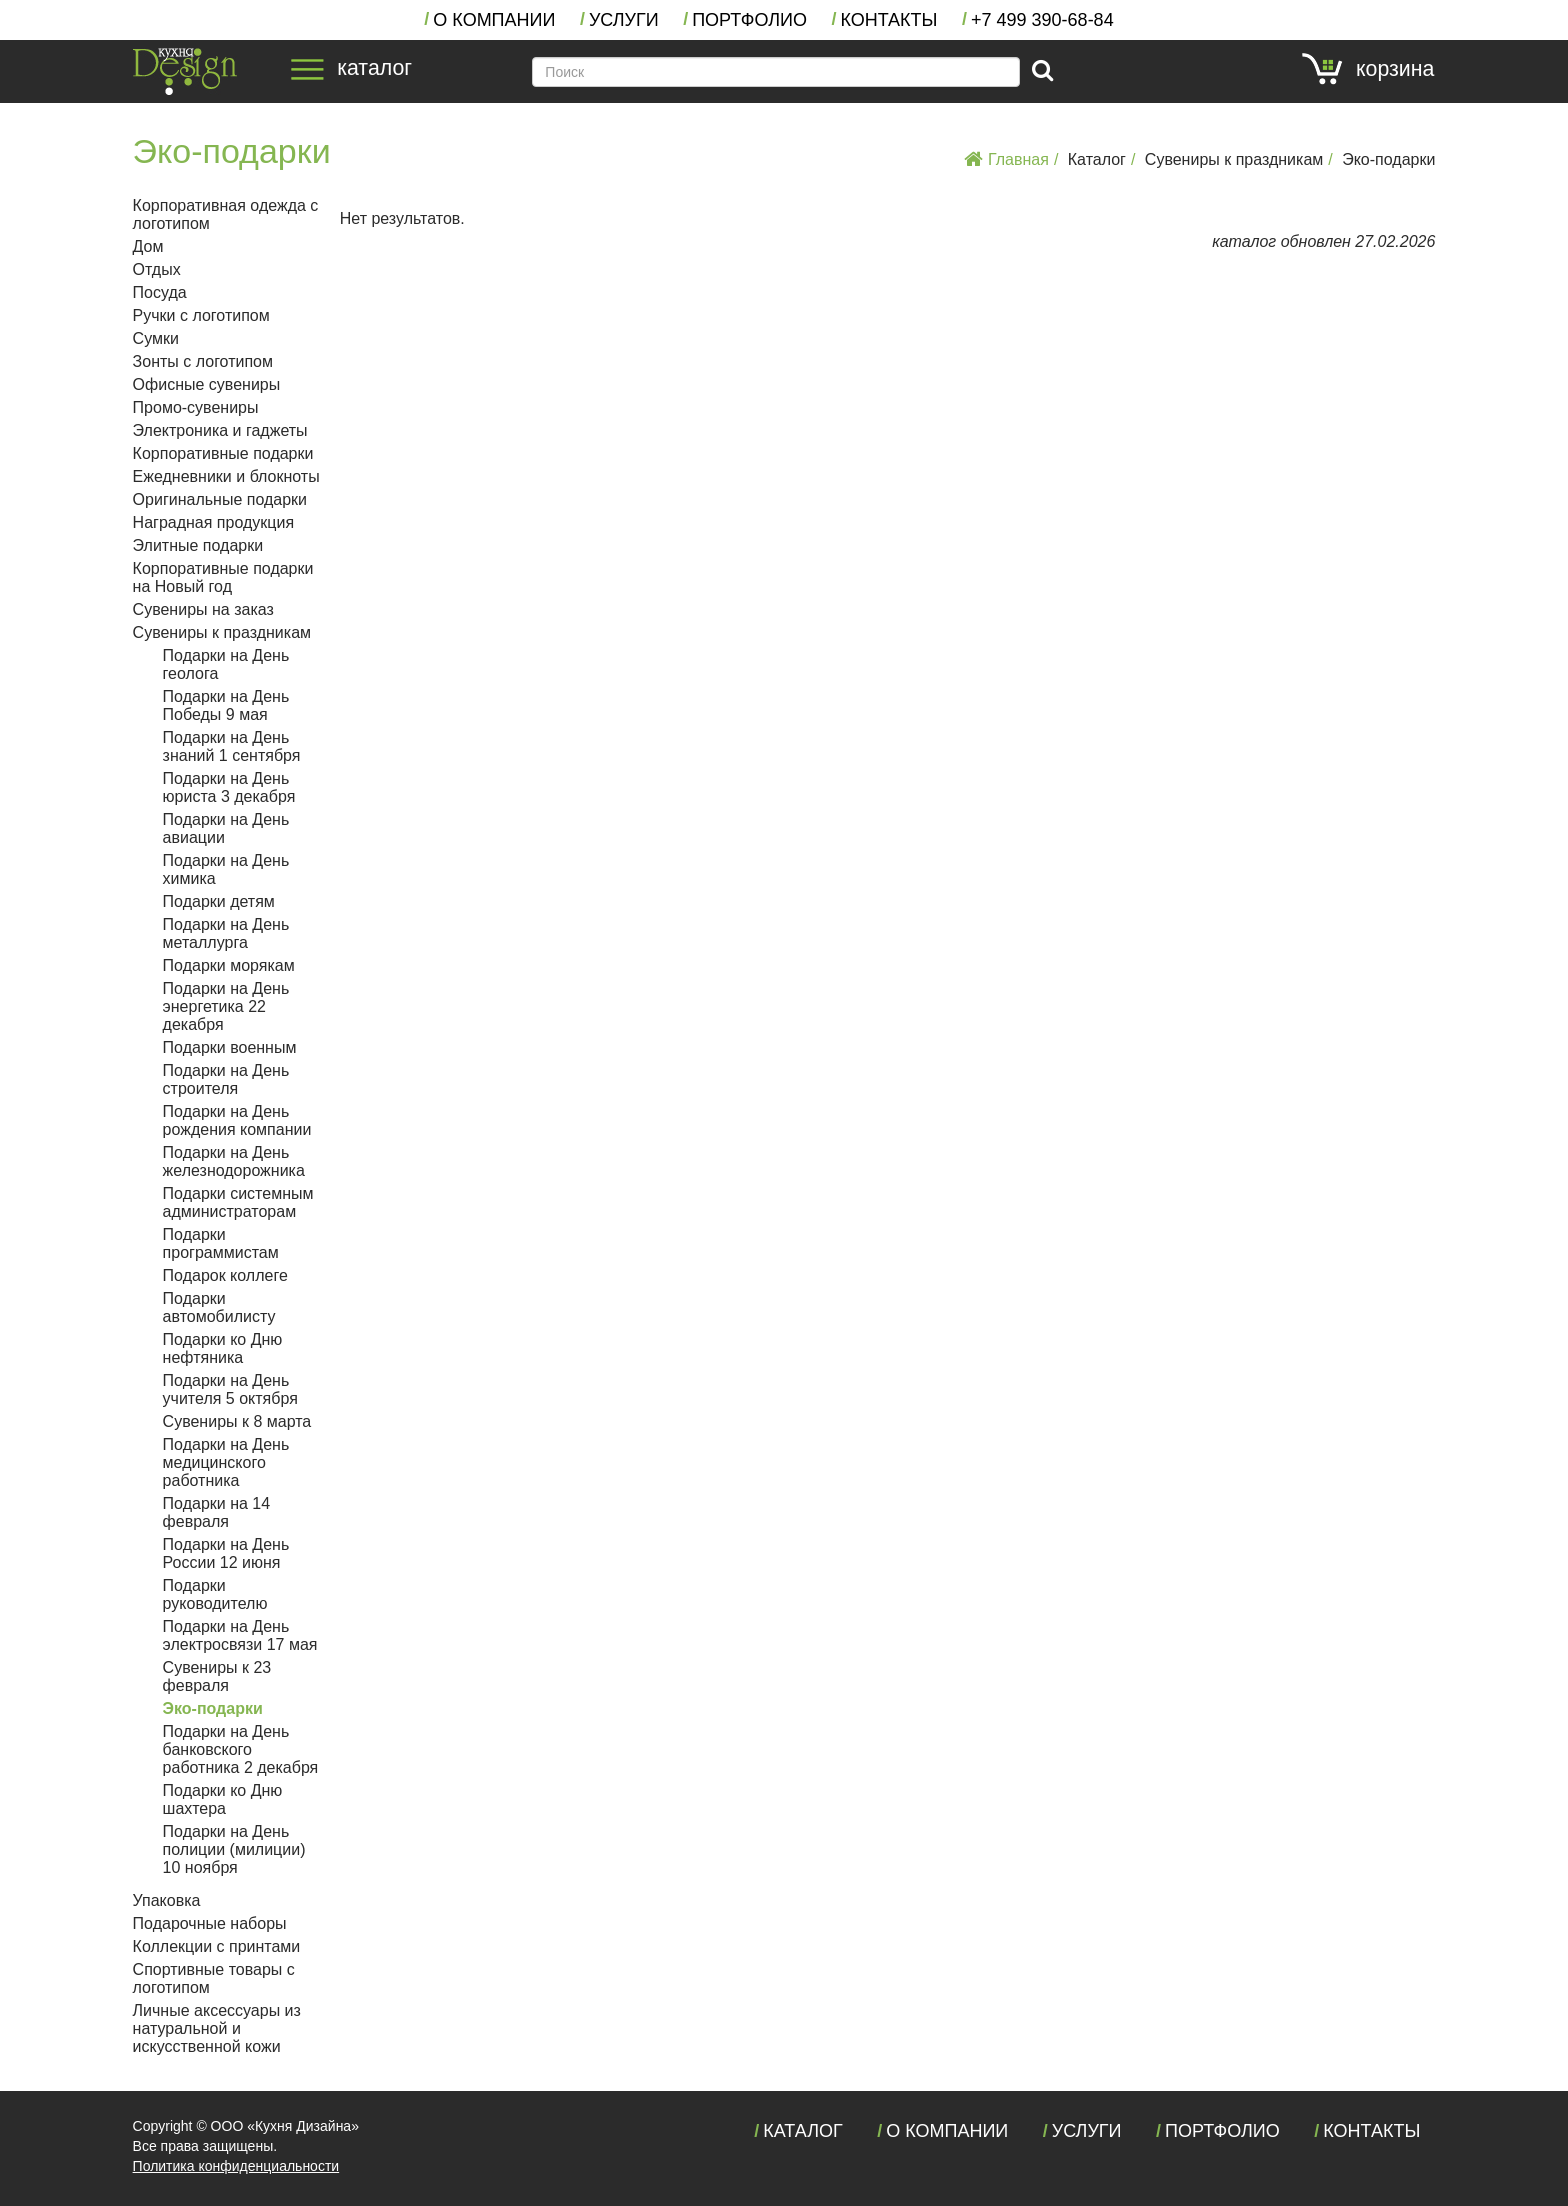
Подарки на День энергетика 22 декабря (226, 1006)
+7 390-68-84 (1042, 20)
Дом (148, 246)
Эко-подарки (1388, 159)
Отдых (157, 269)
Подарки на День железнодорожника (234, 1161)
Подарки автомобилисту (219, 1307)
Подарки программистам (221, 1243)
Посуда (160, 292)
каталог (351, 68)
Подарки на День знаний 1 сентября (232, 746)
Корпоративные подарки (223, 453)
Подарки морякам (229, 965)
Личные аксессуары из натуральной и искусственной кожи (217, 2028)
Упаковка (167, 1900)
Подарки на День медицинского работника (226, 1462)
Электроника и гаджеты (220, 430)
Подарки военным (230, 1047)
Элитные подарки (198, 545)
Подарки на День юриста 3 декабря (229, 787)
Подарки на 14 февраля (217, 1512)
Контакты (888, 20)
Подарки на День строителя (226, 1079)
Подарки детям (219, 901)
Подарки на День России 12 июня (226, 1553)
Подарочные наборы (210, 1923)
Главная (1006, 159)
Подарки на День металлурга (226, 933)
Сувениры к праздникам (1234, 159)
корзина (1368, 69)
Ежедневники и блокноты (226, 476)
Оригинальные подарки (220, 499)
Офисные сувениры (207, 384)
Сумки (156, 338)
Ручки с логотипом (201, 315)
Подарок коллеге (225, 1275)
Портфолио (749, 20)
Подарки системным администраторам (238, 1202)
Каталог (1097, 159)
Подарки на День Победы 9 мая (226, 705)
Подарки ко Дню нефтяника (223, 1348)
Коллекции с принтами (217, 1946)
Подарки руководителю (215, 1594)
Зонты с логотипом (203, 361)
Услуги (624, 20)
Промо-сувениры (196, 407)
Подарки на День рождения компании (237, 1120)
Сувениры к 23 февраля (217, 1676)
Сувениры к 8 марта (237, 1421)
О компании (494, 20)
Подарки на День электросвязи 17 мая (240, 1635)
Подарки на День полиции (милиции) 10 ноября (234, 1849)
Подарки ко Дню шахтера (223, 1799)
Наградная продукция (213, 522)
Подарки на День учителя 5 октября (230, 1389)
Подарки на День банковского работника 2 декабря (241, 1749)
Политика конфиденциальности (236, 2166)
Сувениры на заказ (203, 609)
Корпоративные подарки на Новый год (223, 577)
